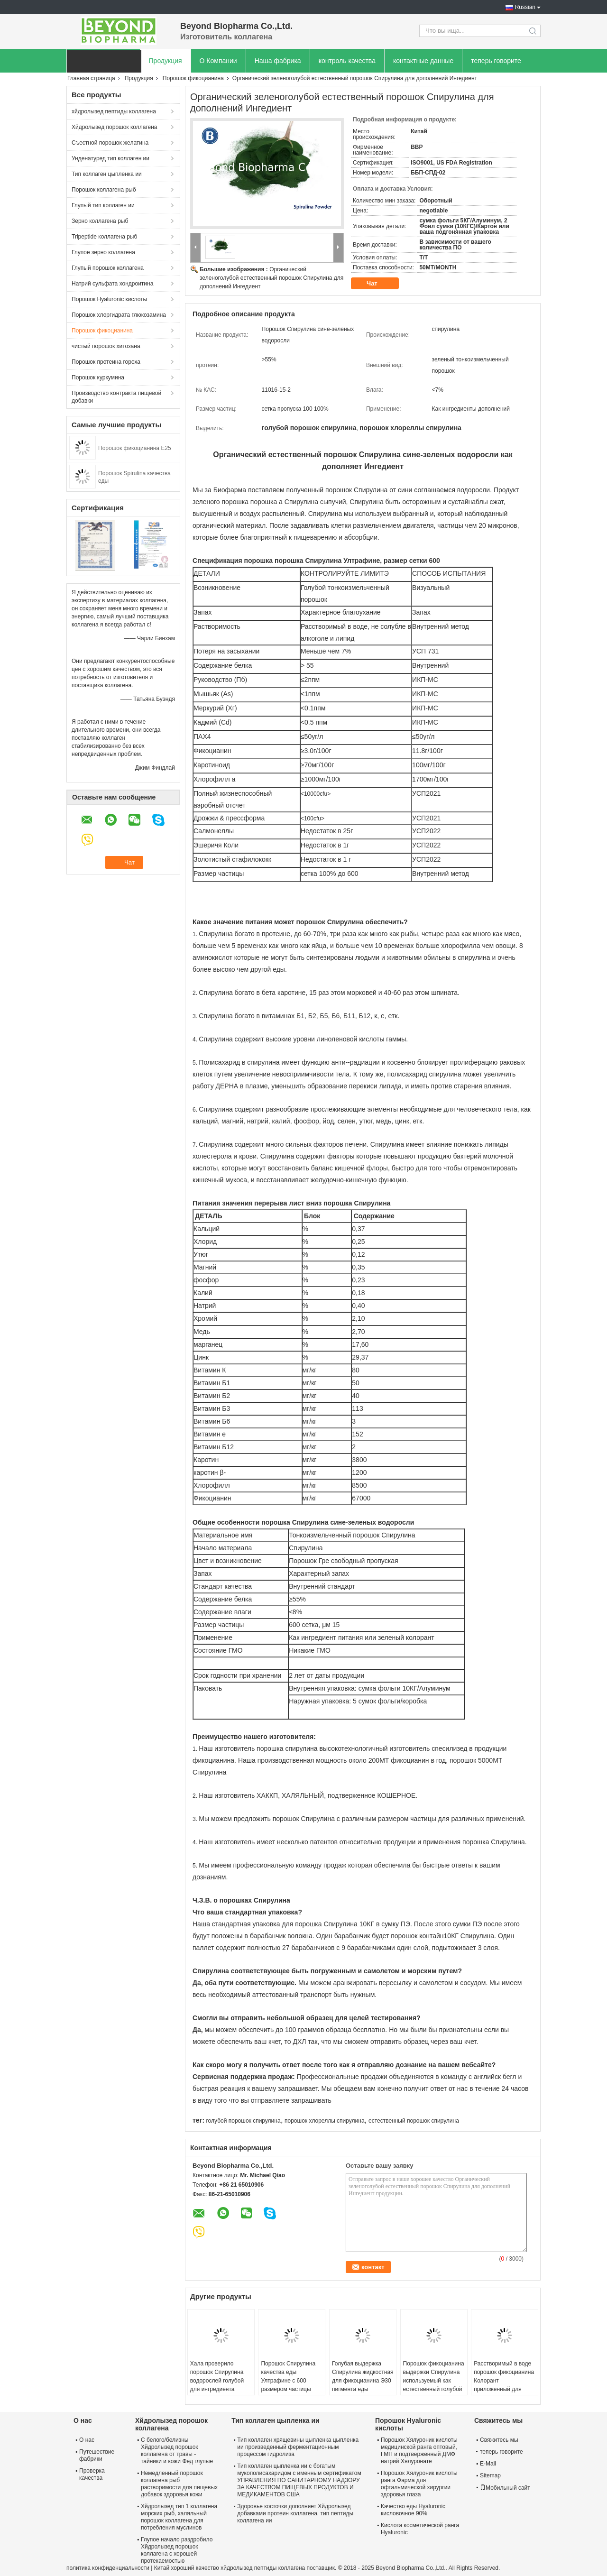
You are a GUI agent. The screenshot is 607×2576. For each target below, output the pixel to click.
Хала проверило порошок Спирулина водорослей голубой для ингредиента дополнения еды (217, 2380)
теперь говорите (496, 60)
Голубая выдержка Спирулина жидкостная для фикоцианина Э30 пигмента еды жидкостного (363, 2380)
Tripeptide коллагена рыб (104, 236)
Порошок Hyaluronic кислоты (109, 299)
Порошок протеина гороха (106, 362)
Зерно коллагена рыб (100, 221)
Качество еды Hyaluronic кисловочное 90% (413, 2510)
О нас (86, 2440)
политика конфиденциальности (107, 2568)
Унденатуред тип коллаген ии (110, 158)
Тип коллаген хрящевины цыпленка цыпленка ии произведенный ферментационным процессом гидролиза (298, 2447)
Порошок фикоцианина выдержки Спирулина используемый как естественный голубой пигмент (433, 2380)
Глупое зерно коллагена (103, 252)
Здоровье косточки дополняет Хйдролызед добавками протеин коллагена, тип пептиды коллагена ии (295, 2513)
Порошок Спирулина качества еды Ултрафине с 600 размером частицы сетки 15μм (288, 2380)
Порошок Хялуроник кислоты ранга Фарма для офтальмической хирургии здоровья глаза (419, 2484)
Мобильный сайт (505, 2487)
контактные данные (423, 60)
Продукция (165, 60)
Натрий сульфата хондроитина (112, 283)
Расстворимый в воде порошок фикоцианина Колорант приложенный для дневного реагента (504, 2380)
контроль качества (347, 60)
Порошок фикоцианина (193, 78)
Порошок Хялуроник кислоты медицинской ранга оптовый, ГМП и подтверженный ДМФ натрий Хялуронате (419, 2451)
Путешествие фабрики (96, 2455)
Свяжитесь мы (499, 2440)
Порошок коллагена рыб (104, 189)
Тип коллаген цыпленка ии (107, 174)
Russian (525, 7)
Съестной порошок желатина (110, 142)
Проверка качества (92, 2474)
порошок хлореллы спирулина (325, 2120)
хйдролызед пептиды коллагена (114, 111)
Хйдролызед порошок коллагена (114, 127)
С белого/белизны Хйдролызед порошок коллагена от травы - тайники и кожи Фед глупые (177, 2451)
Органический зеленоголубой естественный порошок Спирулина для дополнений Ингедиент (271, 278)
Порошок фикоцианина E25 (134, 448)
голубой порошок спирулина (243, 2120)
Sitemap (490, 2475)
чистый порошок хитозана (106, 346)
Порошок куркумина (98, 377)
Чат (378, 283)
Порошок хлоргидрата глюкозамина (119, 315)
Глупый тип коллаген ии (103, 205)
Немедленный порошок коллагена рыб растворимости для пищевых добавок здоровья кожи (179, 2484)
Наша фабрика (278, 60)
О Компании (218, 60)
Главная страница (91, 78)
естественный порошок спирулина (413, 2120)
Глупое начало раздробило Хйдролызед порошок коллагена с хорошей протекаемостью (176, 2550)
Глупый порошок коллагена (108, 268)
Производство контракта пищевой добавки (116, 397)
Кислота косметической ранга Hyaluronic (420, 2529)
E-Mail (488, 2463)
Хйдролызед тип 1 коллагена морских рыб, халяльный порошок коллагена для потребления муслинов (179, 2517)
